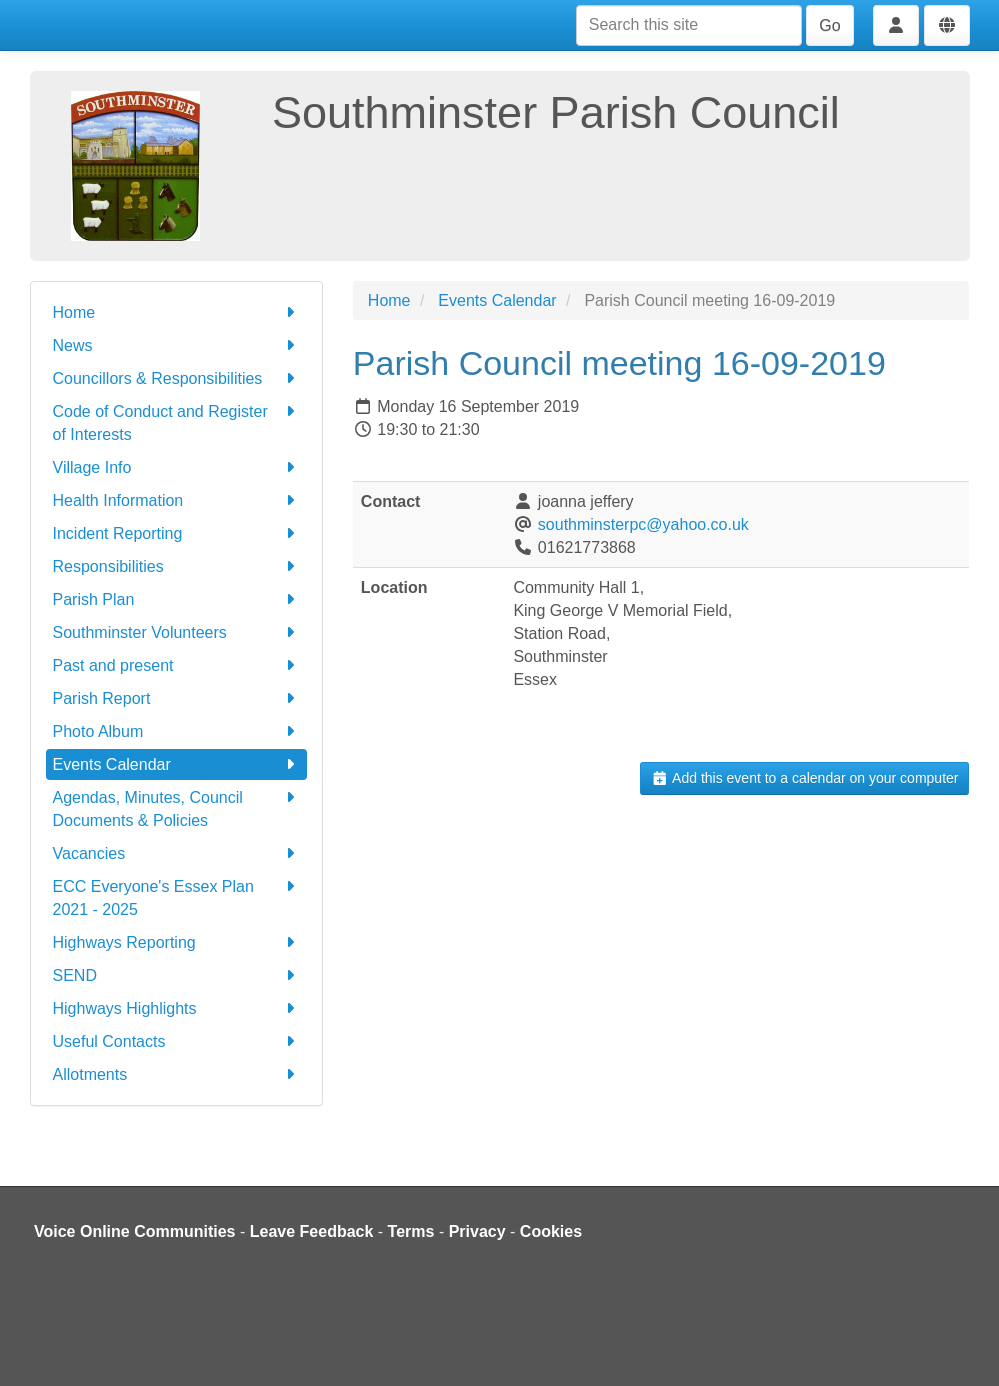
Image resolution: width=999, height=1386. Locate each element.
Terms (411, 1231)
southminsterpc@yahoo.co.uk (643, 524)
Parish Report (176, 698)
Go (829, 25)
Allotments (176, 1074)
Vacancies (176, 853)
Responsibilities (176, 566)
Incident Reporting (176, 533)
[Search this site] (689, 25)
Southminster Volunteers (176, 632)
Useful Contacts (176, 1041)
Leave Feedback (312, 1231)
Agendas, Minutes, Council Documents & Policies (176, 807)
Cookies (551, 1231)
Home (176, 312)
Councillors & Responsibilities (176, 378)
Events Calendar (176, 764)
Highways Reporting (176, 942)
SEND (176, 975)
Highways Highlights (176, 1008)
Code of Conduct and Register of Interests (176, 421)
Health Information (176, 500)
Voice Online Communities (135, 1231)
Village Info (176, 467)
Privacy (477, 1231)
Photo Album (176, 731)
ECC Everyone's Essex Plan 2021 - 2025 (176, 896)
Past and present (176, 665)
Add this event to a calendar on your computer (804, 778)
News (176, 345)
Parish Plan (176, 599)
